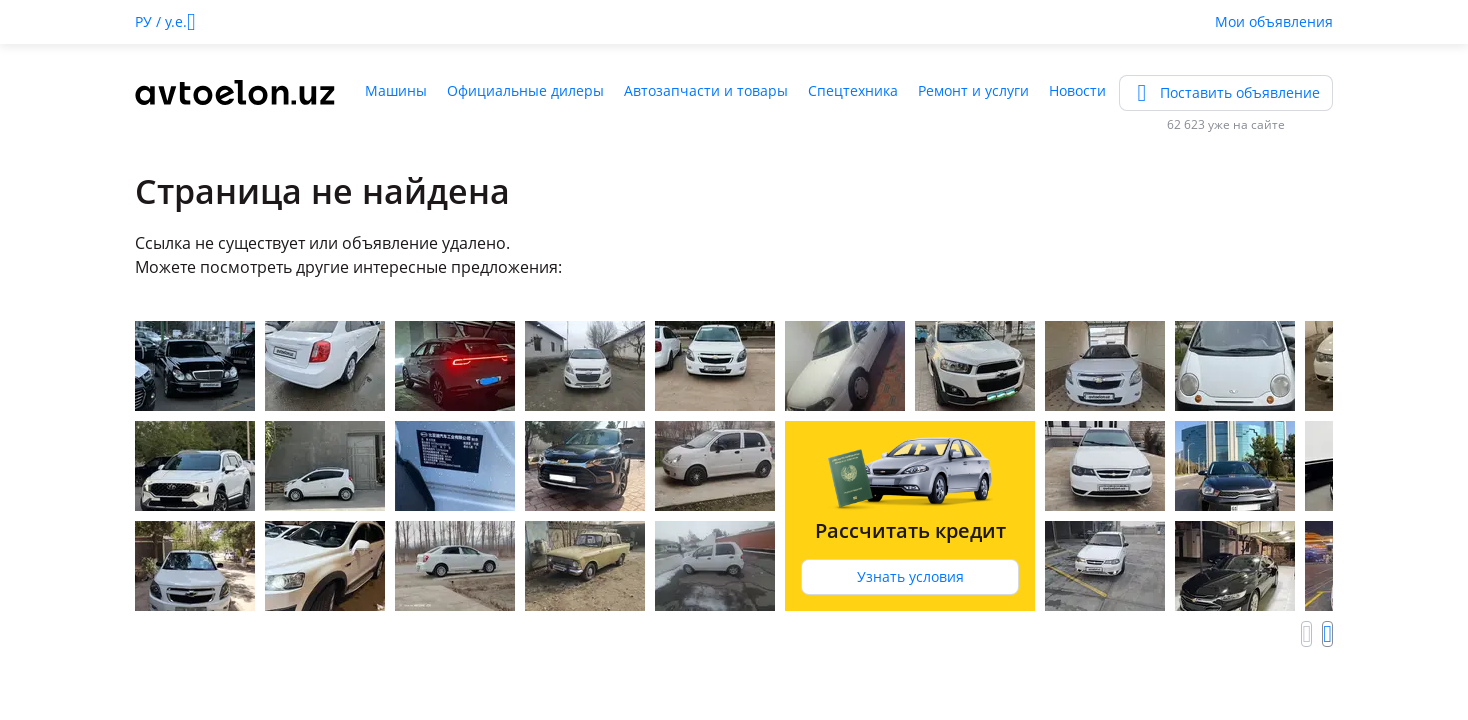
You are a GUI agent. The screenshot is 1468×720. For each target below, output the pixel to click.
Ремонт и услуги (973, 90)
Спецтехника (853, 90)
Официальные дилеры (525, 90)
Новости (1077, 90)
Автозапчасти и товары (706, 90)
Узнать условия (910, 576)
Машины (396, 90)
